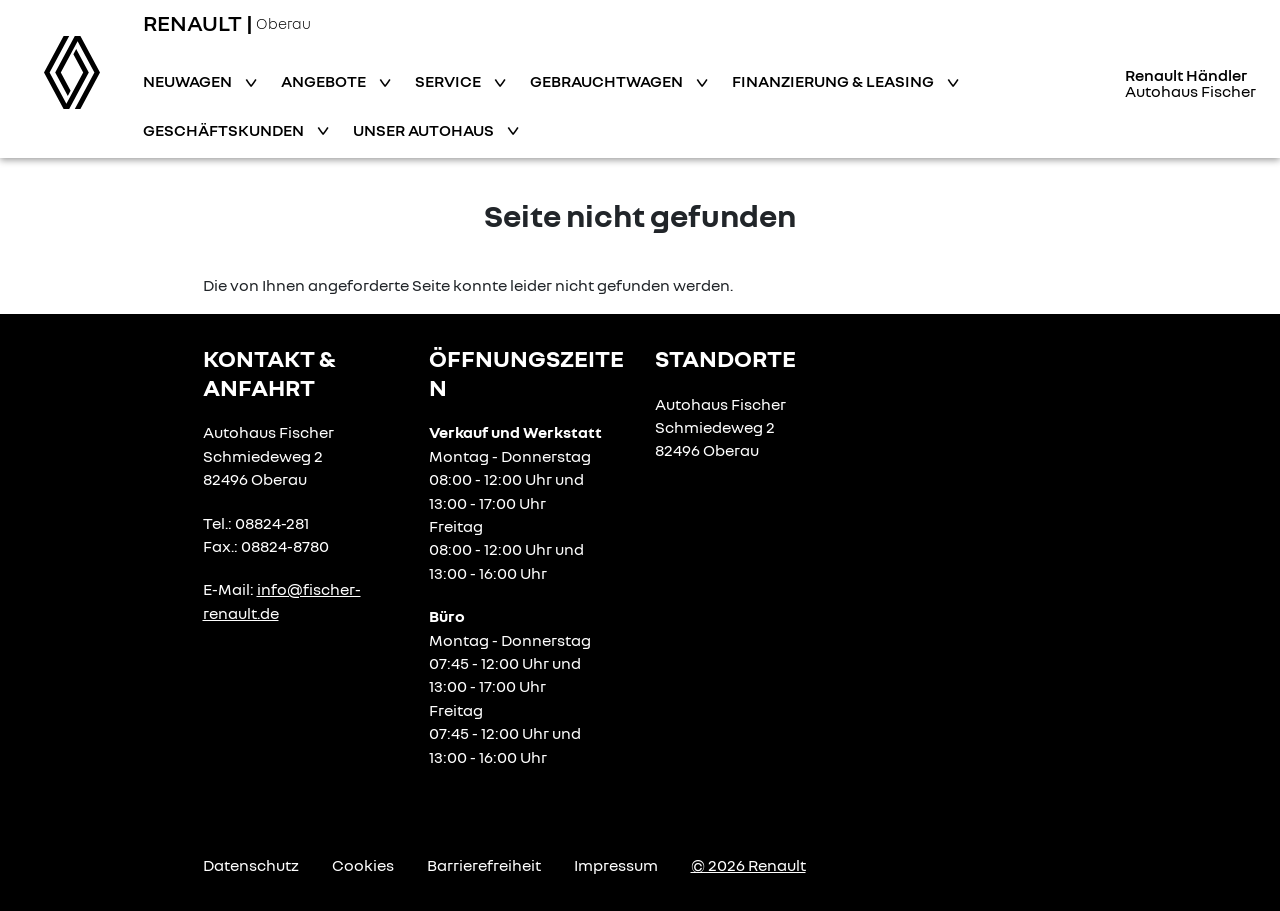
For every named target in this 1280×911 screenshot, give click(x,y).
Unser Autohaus (425, 130)
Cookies (363, 865)
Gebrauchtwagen (608, 81)
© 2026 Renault (748, 865)
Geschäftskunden (225, 130)
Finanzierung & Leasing (834, 81)
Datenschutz (251, 865)
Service (449, 81)
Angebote (325, 81)
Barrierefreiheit (484, 865)
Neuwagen (189, 81)
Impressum (616, 865)
